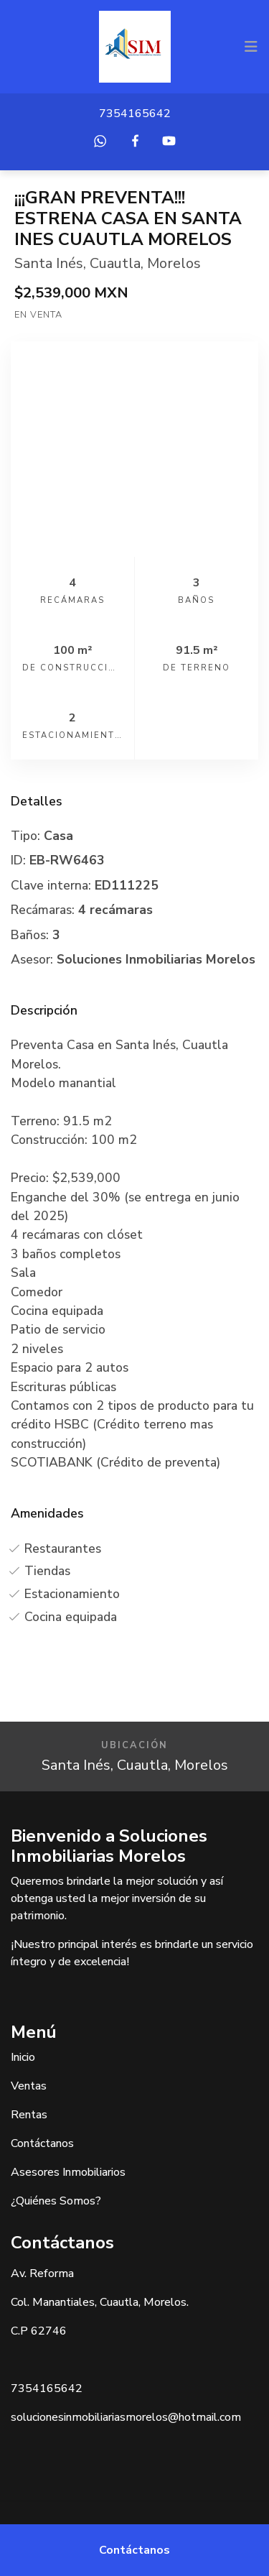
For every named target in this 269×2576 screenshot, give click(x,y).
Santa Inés (48, 263)
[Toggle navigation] (251, 47)
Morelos (174, 263)
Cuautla (115, 263)
